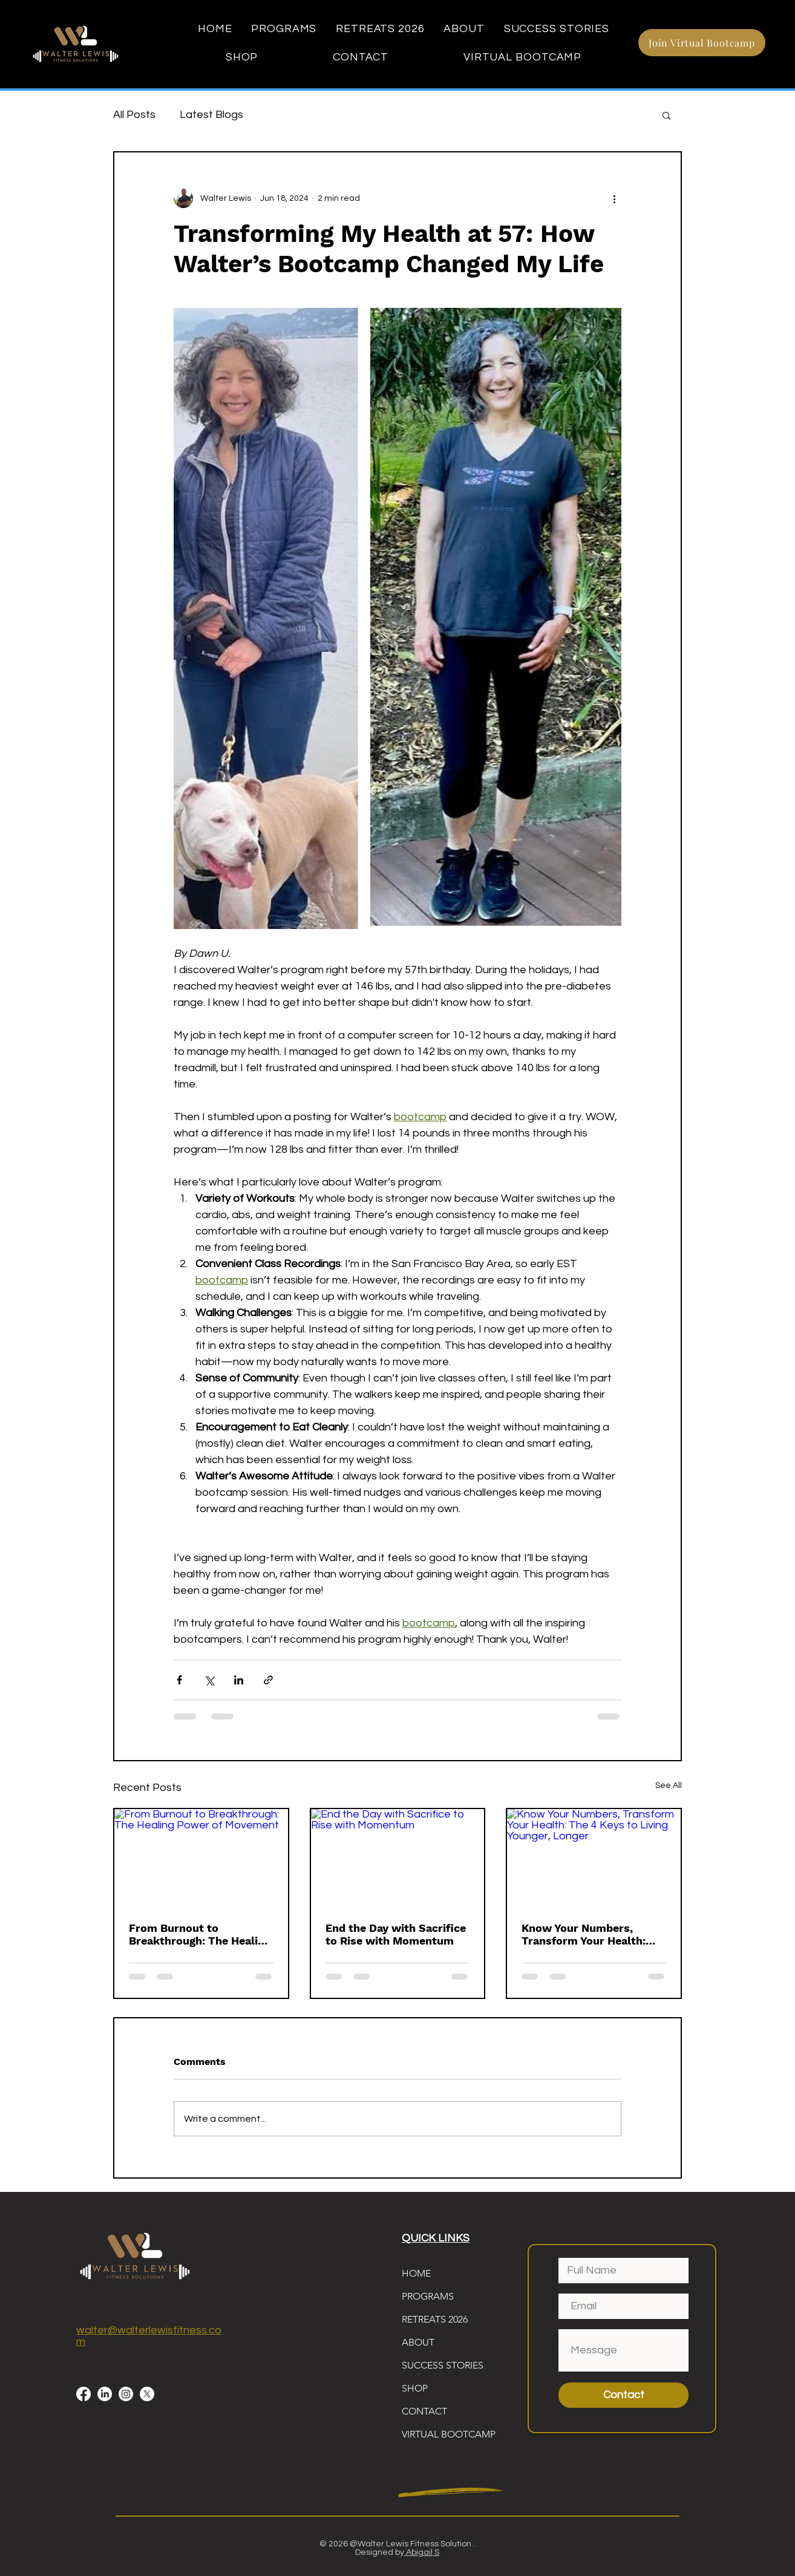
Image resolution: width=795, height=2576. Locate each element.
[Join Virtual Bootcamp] (701, 42)
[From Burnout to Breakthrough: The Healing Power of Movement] (201, 1857)
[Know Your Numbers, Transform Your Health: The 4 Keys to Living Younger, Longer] (594, 1857)
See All (668, 1785)
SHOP (415, 2388)
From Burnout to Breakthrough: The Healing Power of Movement (199, 1934)
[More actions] (614, 198)
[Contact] (623, 2395)
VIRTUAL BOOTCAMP (449, 2434)
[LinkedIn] (104, 2394)
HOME (416, 2273)
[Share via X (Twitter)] (209, 1680)
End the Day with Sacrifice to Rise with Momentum (396, 1934)
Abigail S (421, 2552)
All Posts (134, 114)
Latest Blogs (211, 114)
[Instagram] (126, 2394)
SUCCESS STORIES (442, 2365)
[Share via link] (268, 1680)
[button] (666, 115)
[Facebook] (83, 2394)
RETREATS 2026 (435, 2319)
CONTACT (424, 2411)
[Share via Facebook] (179, 1680)
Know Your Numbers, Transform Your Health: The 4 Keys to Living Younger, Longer (584, 1934)
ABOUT (418, 2342)
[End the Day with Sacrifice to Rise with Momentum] (398, 1857)
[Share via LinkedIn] (238, 1680)
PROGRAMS (428, 2296)
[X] (147, 2394)
